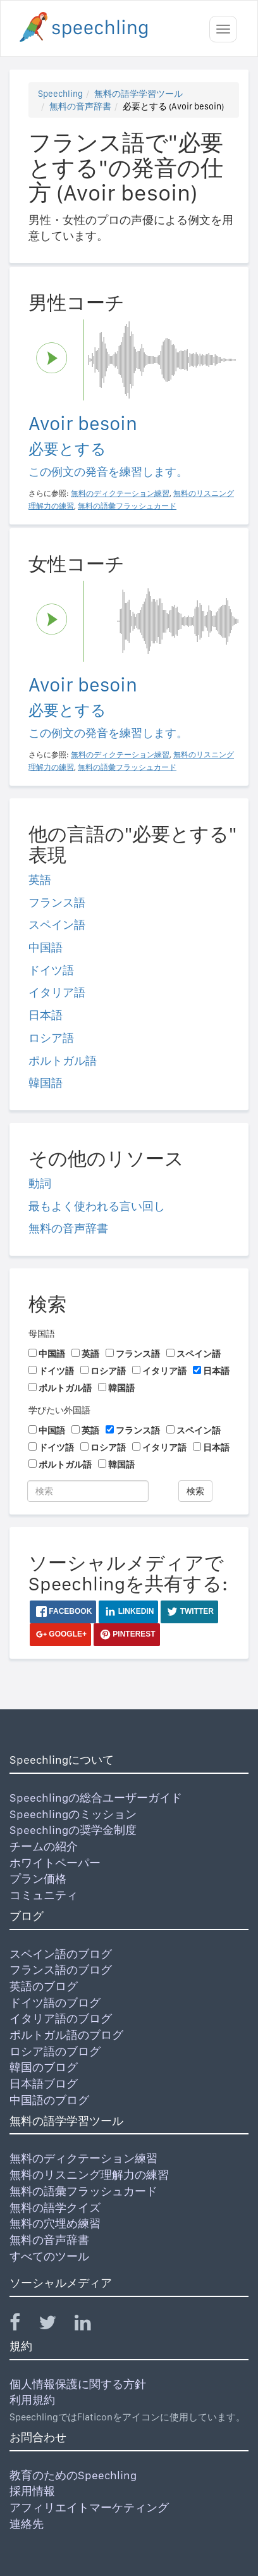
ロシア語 (51, 1037)
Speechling (60, 94)
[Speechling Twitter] (55, 2325)
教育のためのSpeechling (73, 2475)
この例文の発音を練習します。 (108, 471)
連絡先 (26, 2523)
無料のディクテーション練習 (83, 2158)
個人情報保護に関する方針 (77, 2384)
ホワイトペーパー (55, 1862)
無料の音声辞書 (80, 106)
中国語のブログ (49, 2100)
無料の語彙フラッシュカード (83, 2191)
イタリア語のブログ (60, 2018)
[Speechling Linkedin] (91, 2325)
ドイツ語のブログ (55, 2002)
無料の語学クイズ (55, 2207)
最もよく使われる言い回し (96, 1206)
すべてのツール (49, 2256)
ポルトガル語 (62, 1060)
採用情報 (32, 2491)
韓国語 (45, 1082)
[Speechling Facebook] (22, 2325)
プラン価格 (37, 1878)
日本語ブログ (43, 2083)
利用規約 (32, 2399)
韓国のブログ (43, 2067)
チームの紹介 (43, 1846)
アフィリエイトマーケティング (89, 2507)
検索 (195, 1491)
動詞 (39, 1183)
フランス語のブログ (60, 1969)
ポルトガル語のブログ (66, 2034)
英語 (39, 879)
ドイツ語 (51, 970)
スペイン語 (56, 924)
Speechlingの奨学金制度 (73, 1829)
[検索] (88, 1491)
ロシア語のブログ (55, 2051)
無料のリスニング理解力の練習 (89, 2174)
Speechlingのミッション (73, 1814)
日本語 (45, 1015)
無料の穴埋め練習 (55, 2223)
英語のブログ (43, 1986)
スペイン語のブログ (60, 1953)
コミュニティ (43, 1895)
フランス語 (56, 902)
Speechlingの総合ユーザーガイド (95, 1797)
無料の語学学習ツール (138, 94)
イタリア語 (56, 992)
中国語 (45, 947)
